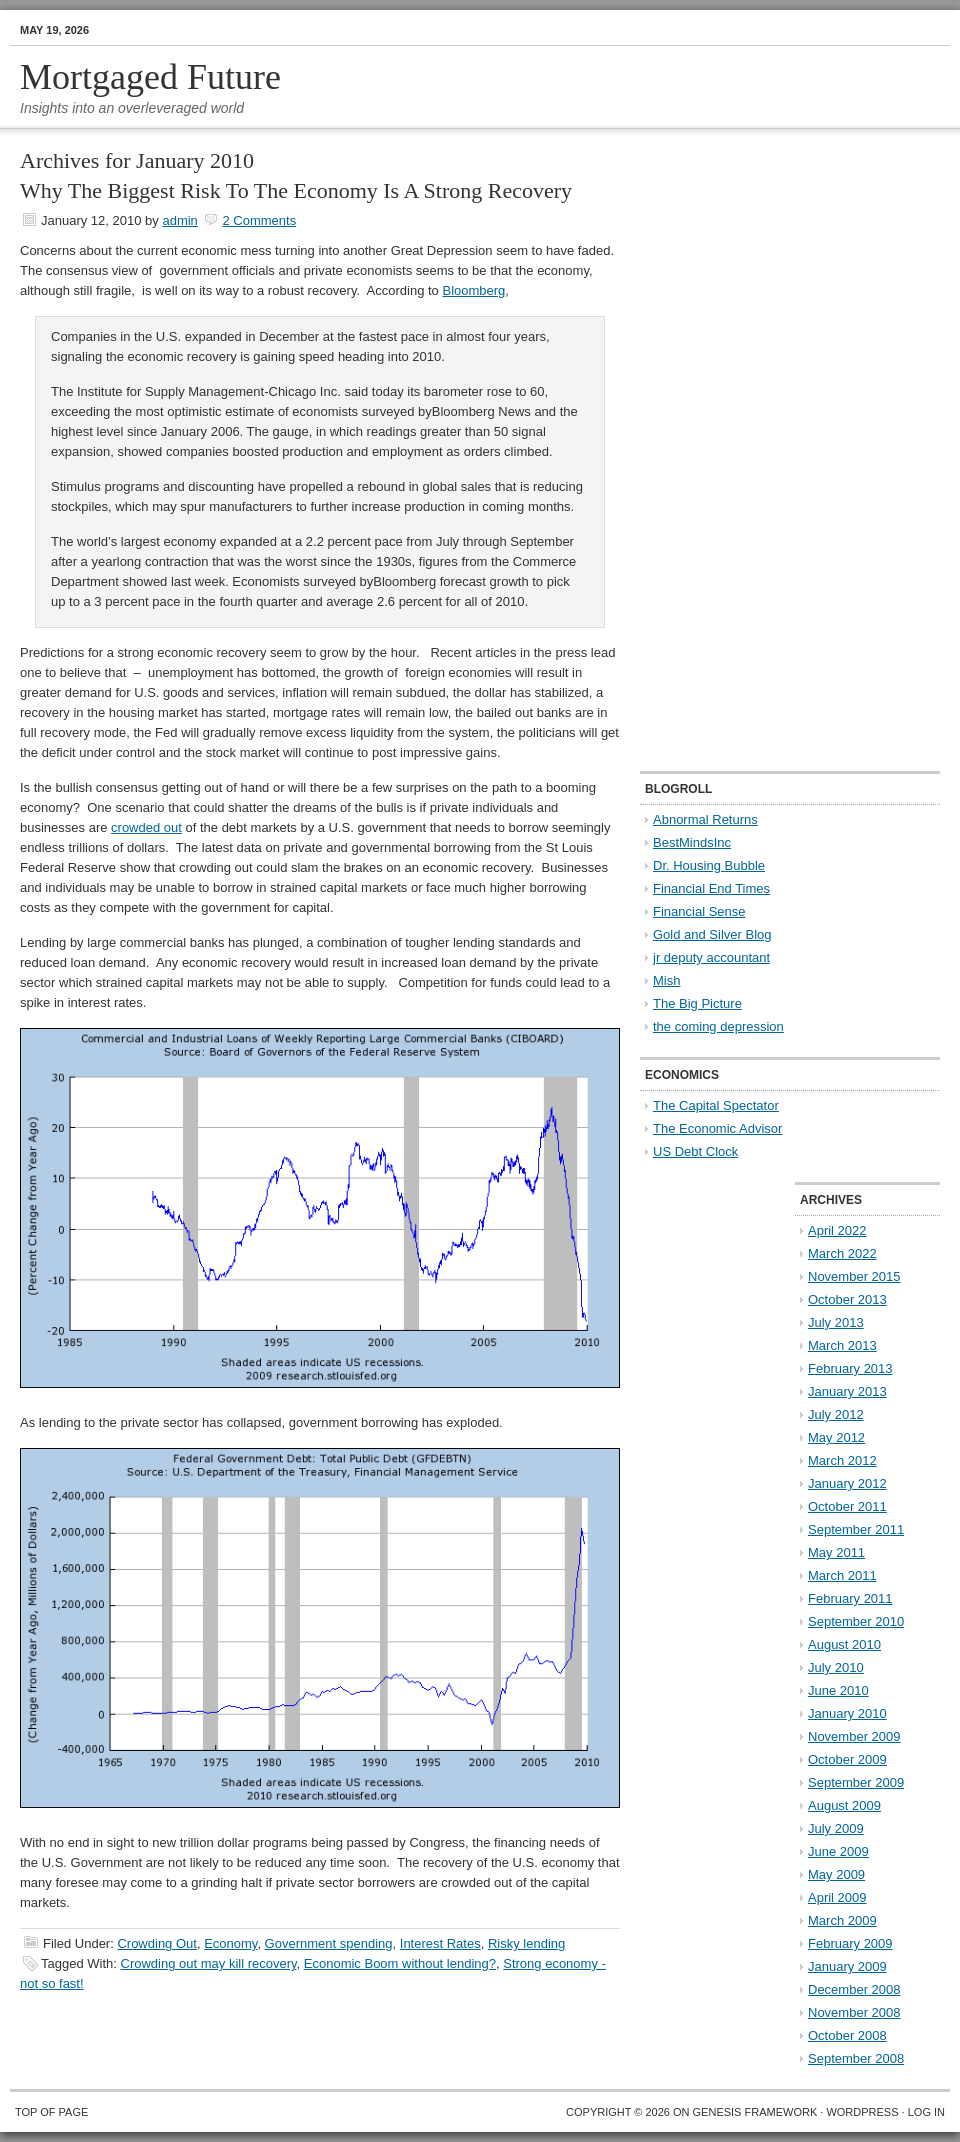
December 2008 (854, 1989)
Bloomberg (473, 290)
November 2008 (854, 2012)
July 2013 (836, 1322)
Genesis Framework (755, 2112)
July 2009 (836, 1828)
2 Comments (259, 220)
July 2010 (836, 1667)
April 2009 (837, 1897)
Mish (666, 980)
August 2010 (844, 1644)
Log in (926, 2112)
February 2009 (850, 1943)
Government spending (329, 1943)
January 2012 (847, 1483)
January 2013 (847, 1391)
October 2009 (847, 1759)
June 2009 (838, 1851)
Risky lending (526, 1943)
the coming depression (718, 1026)
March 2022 (842, 1253)
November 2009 (854, 1736)
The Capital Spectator (716, 1105)
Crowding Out (156, 1943)
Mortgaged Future (150, 77)
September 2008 (856, 2058)
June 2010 (838, 1690)
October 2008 (847, 2035)
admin (179, 220)
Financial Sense (699, 911)
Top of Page (51, 2112)
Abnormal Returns (705, 819)
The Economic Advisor (717, 1128)
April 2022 (837, 1230)
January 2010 (847, 1713)
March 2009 (842, 1920)
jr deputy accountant (711, 957)
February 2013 (850, 1368)
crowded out (146, 827)
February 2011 (850, 1598)
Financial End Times (711, 888)
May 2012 (836, 1437)
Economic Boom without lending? (400, 1963)
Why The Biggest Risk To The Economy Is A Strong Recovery (296, 190)
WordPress (862, 2112)
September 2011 (856, 1529)
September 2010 (856, 1621)
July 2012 (836, 1414)
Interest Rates (440, 1943)
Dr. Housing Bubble (709, 865)
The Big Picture (697, 1003)
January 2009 (847, 1966)
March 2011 (842, 1575)
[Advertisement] (704, 451)
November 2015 (854, 1276)
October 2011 (847, 1506)
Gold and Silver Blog (712, 934)
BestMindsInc (692, 842)
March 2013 (842, 1345)
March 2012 (842, 1460)
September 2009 (856, 1782)
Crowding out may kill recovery (209, 1963)
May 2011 (836, 1552)
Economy (230, 1943)
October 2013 (847, 1299)
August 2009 (844, 1805)
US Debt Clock (695, 1151)
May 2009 (836, 1874)
